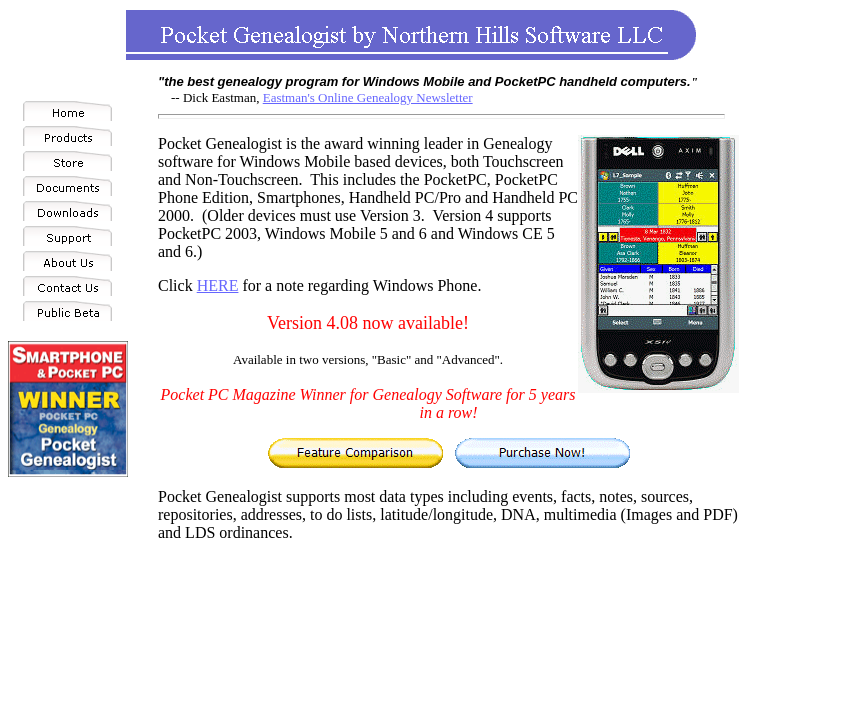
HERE (218, 285)
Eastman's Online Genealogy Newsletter (368, 97)
